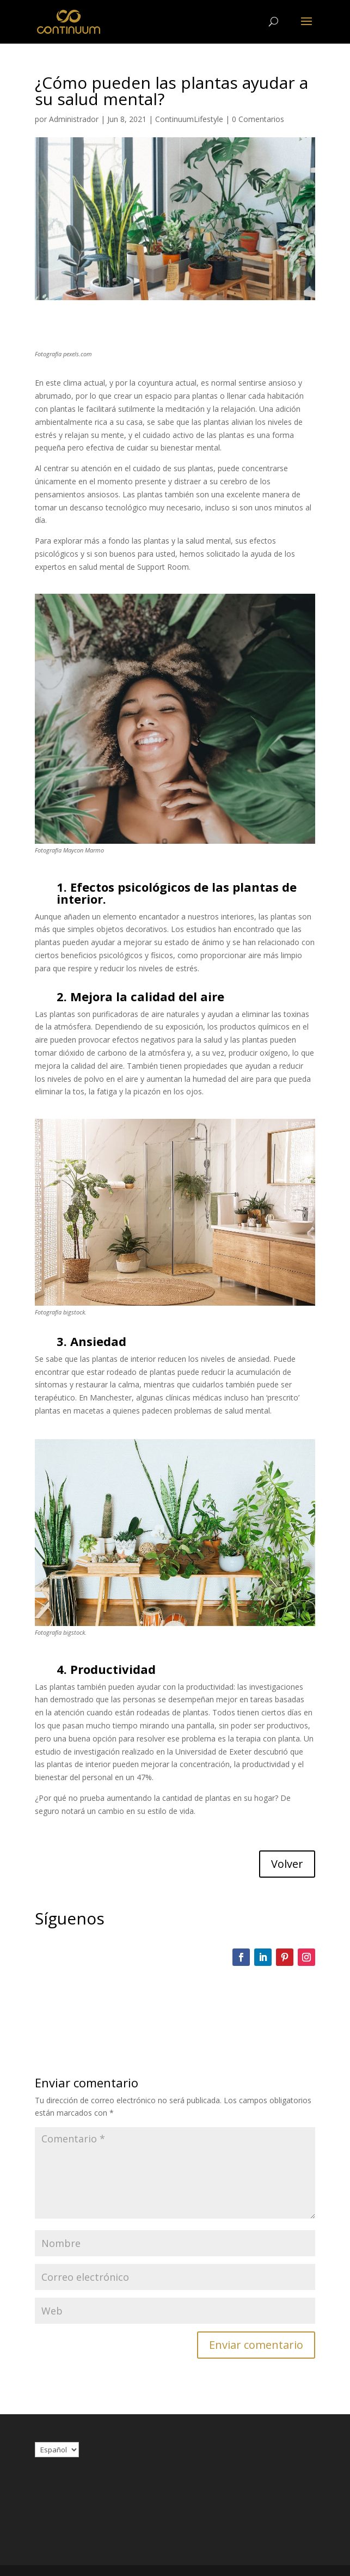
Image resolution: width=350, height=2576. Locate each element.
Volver (287, 1863)
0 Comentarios (258, 119)
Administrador (74, 119)
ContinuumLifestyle (189, 119)
